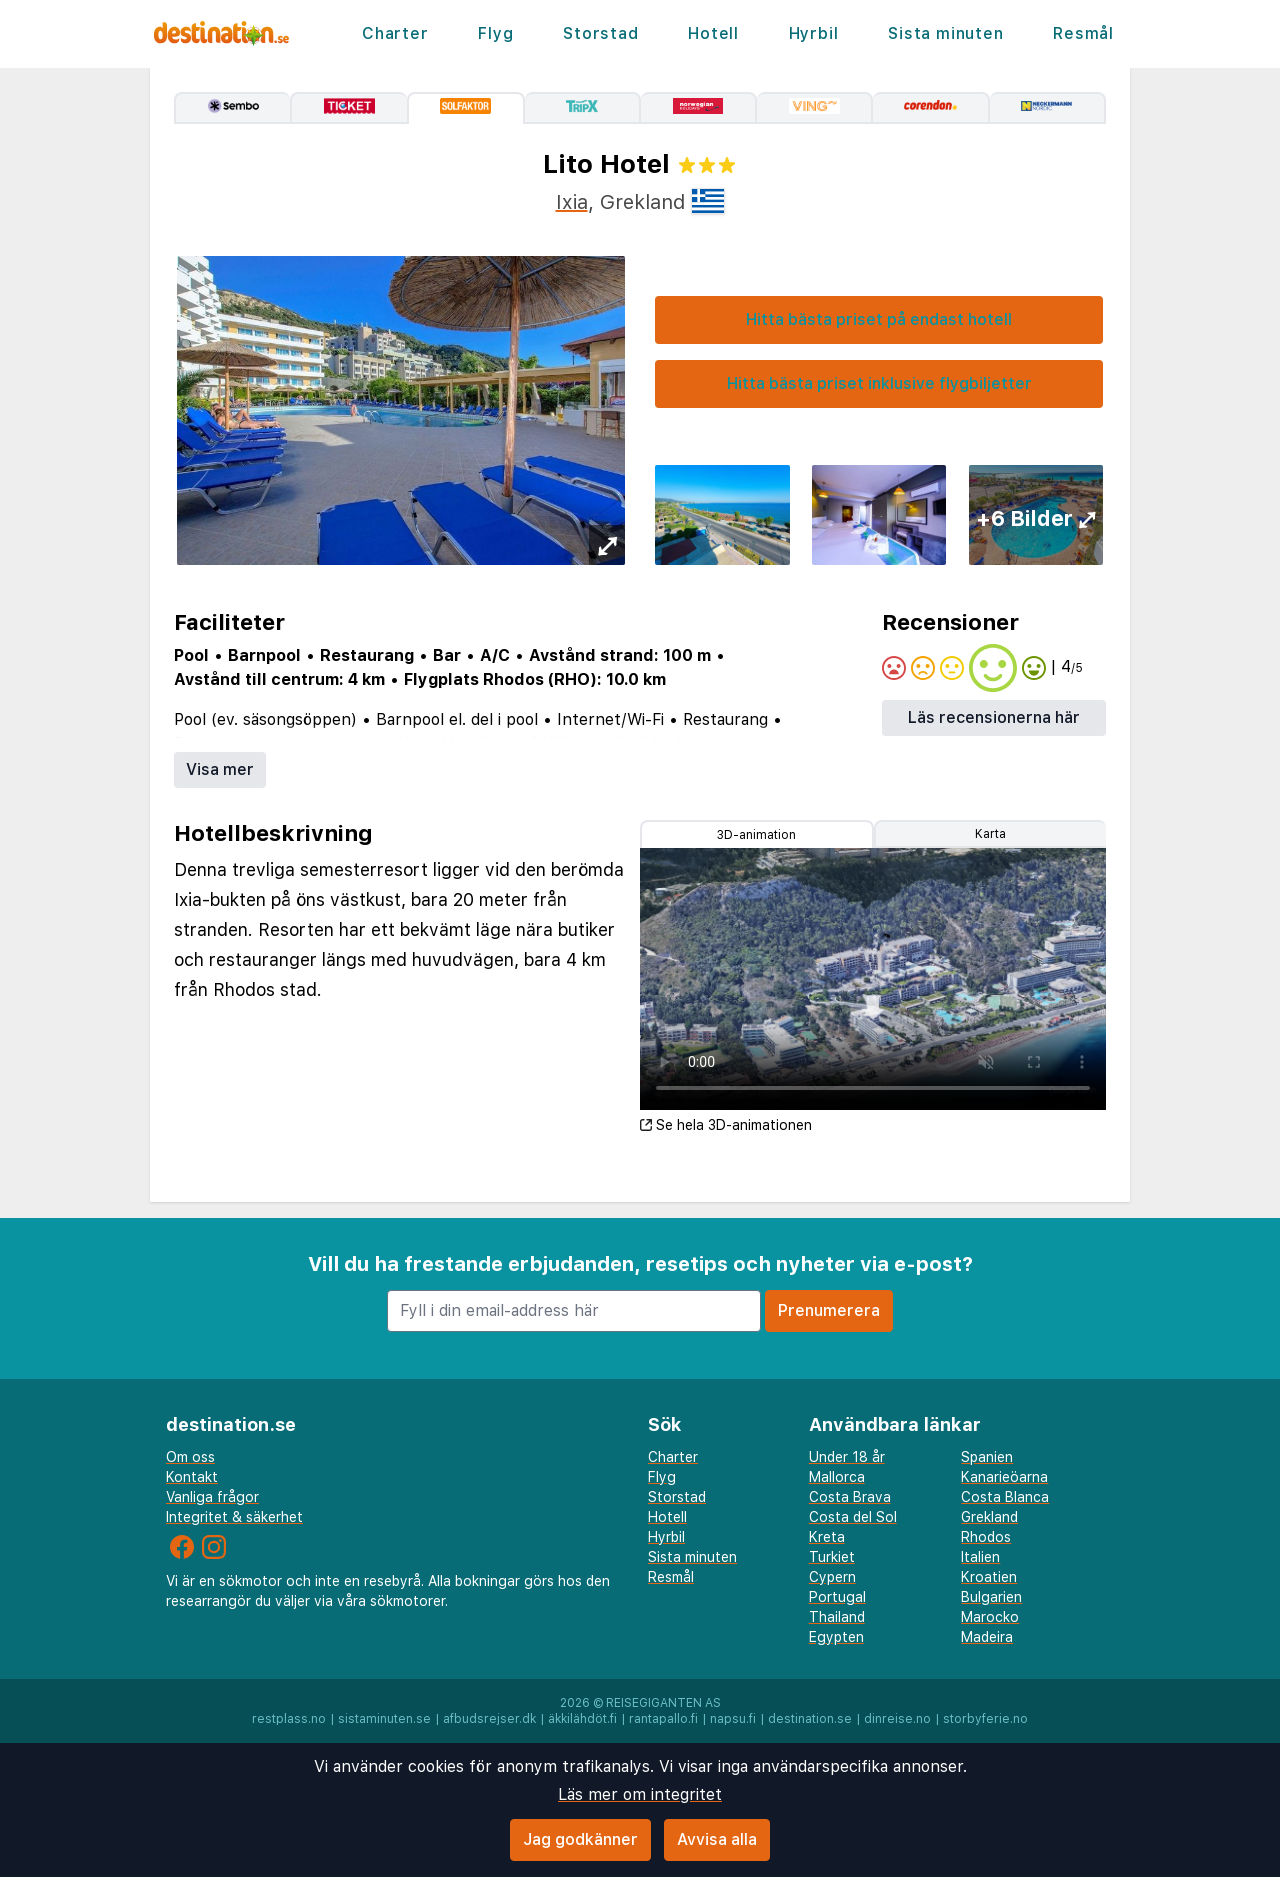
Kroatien (989, 1577)
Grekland (989, 1517)
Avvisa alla (717, 1839)
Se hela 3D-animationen (726, 1125)
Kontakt (192, 1477)
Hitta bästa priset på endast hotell (879, 319)
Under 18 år (847, 1457)
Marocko (990, 1617)
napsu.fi (733, 1719)
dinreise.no (897, 1719)
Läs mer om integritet (640, 1794)
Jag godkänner (580, 1839)
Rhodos (986, 1537)
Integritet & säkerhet (234, 1517)
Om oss (190, 1457)
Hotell (713, 33)
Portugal (837, 1597)
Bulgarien (991, 1597)
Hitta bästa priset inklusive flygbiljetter (879, 383)
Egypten (836, 1637)
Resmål (1083, 33)
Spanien (987, 1457)
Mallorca (837, 1477)
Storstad (600, 33)
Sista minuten (945, 33)
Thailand (837, 1617)
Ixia (572, 202)
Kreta (827, 1537)
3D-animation (756, 835)
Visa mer (220, 769)
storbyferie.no (985, 1719)
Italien (980, 1557)
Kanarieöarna (1004, 1477)
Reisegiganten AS (663, 1703)
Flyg (495, 33)
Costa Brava (850, 1497)
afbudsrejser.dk (489, 1719)
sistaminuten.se (384, 1719)
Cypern (832, 1577)
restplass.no (289, 1719)
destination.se (810, 1719)
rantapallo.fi (663, 1719)
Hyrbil (814, 33)
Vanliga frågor (212, 1497)
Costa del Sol (853, 1517)
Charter (395, 33)
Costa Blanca (1005, 1497)
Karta (990, 834)
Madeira (987, 1637)
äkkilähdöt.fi (582, 1719)
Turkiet (832, 1557)
